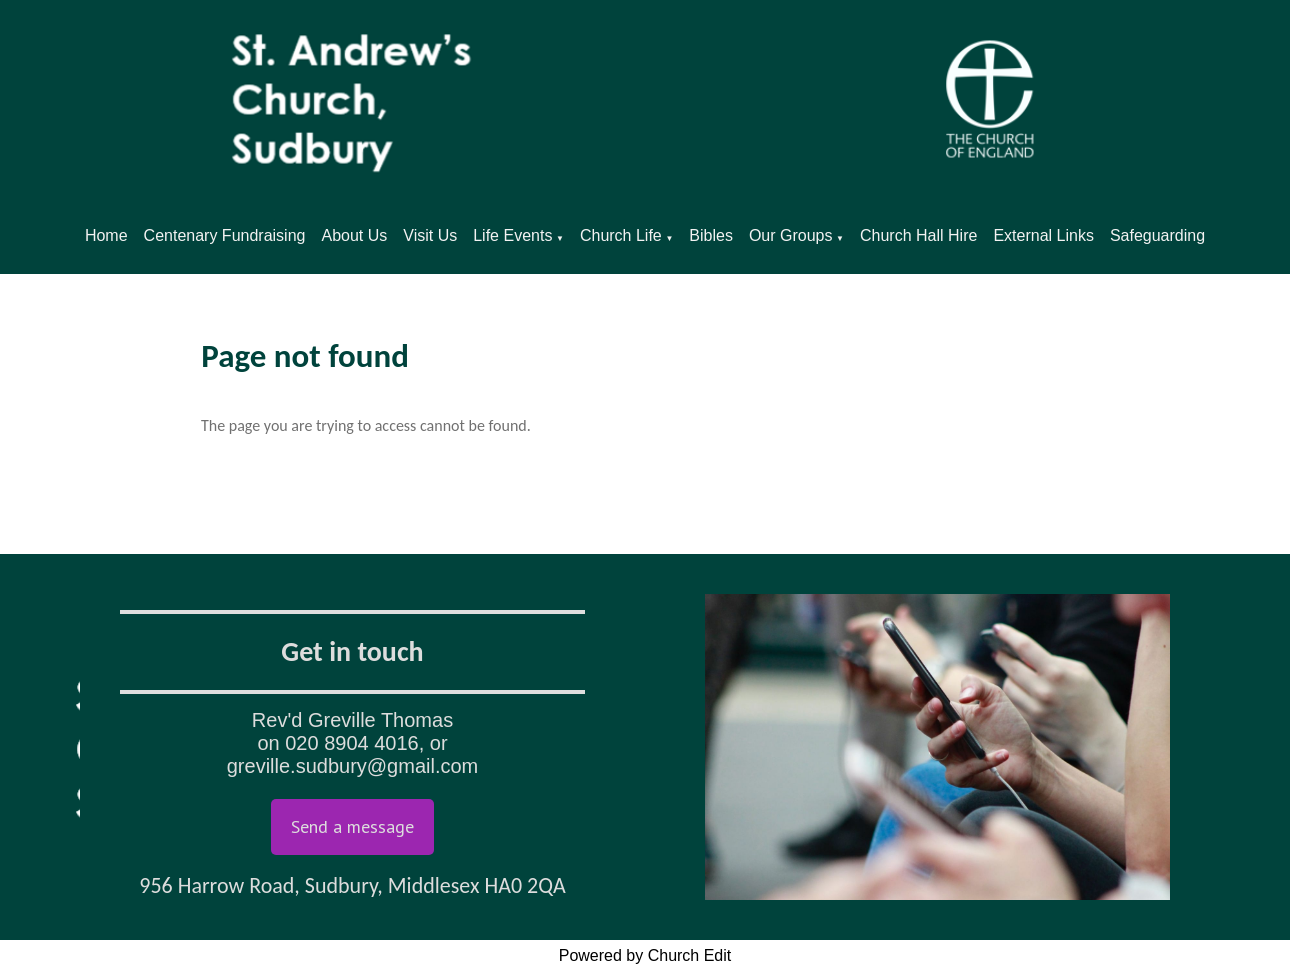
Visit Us (430, 235)
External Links (1043, 235)
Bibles (711, 235)
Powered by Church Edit (645, 955)
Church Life (621, 235)
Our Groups (791, 235)
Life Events (512, 235)
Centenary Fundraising (225, 235)
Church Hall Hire (918, 235)
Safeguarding (1157, 235)
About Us (354, 235)
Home (106, 235)
